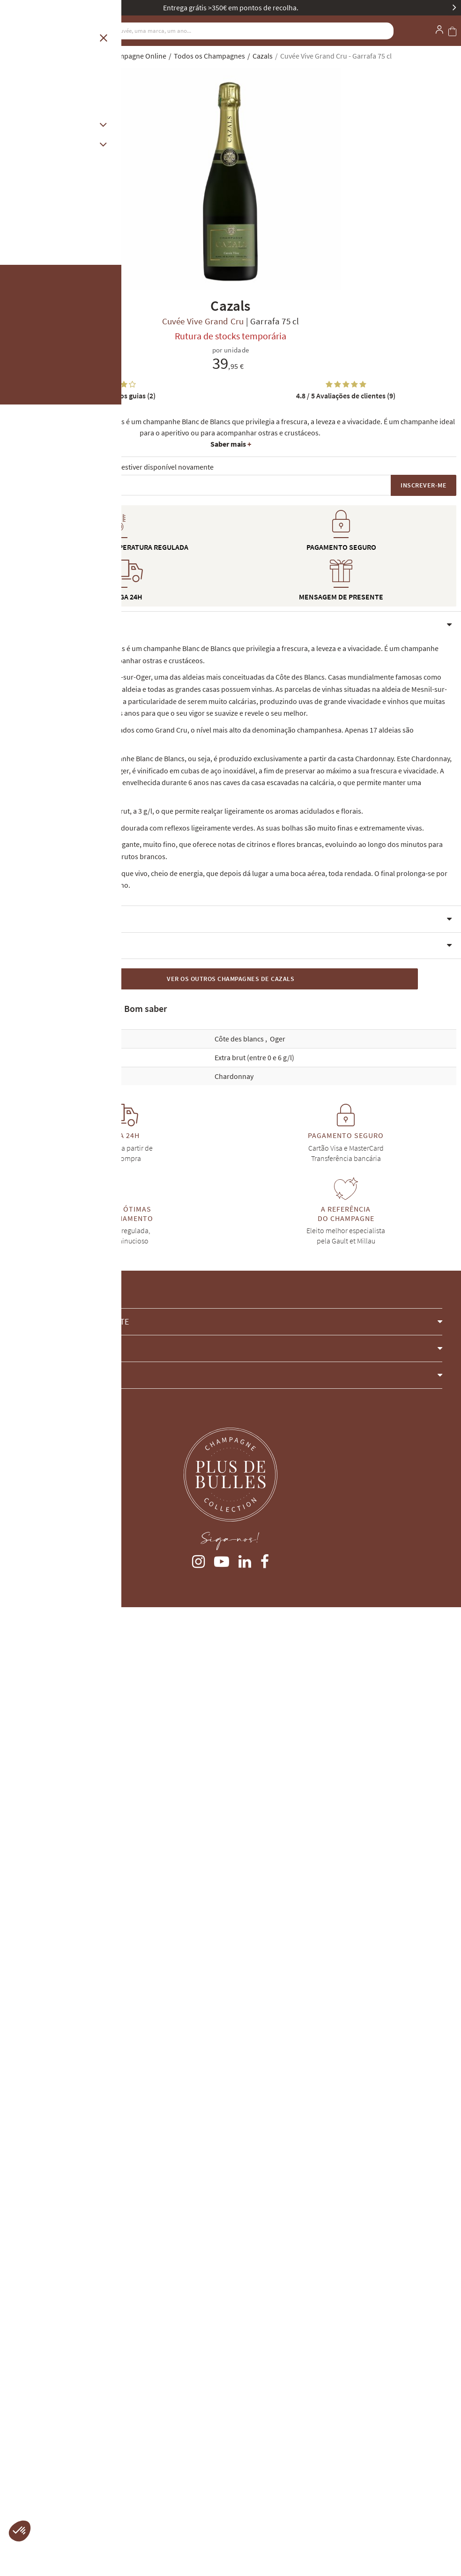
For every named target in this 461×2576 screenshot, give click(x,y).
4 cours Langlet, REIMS (39, 2357)
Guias (13, 2439)
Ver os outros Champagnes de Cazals (230, 1811)
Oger (277, 1871)
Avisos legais (24, 2459)
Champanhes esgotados (41, 2424)
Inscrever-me (423, 485)
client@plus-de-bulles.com (46, 2294)
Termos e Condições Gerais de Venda (61, 2393)
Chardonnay (234, 1908)
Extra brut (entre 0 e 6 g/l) (254, 1890)
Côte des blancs (240, 1871)
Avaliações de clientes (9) (345, 395)
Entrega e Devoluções (38, 2408)
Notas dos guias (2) (115, 395)
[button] (230, 1636)
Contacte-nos (38, 2319)
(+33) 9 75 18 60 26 (32, 2263)
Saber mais (230, 444)
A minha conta (27, 2377)
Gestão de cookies (32, 2474)
